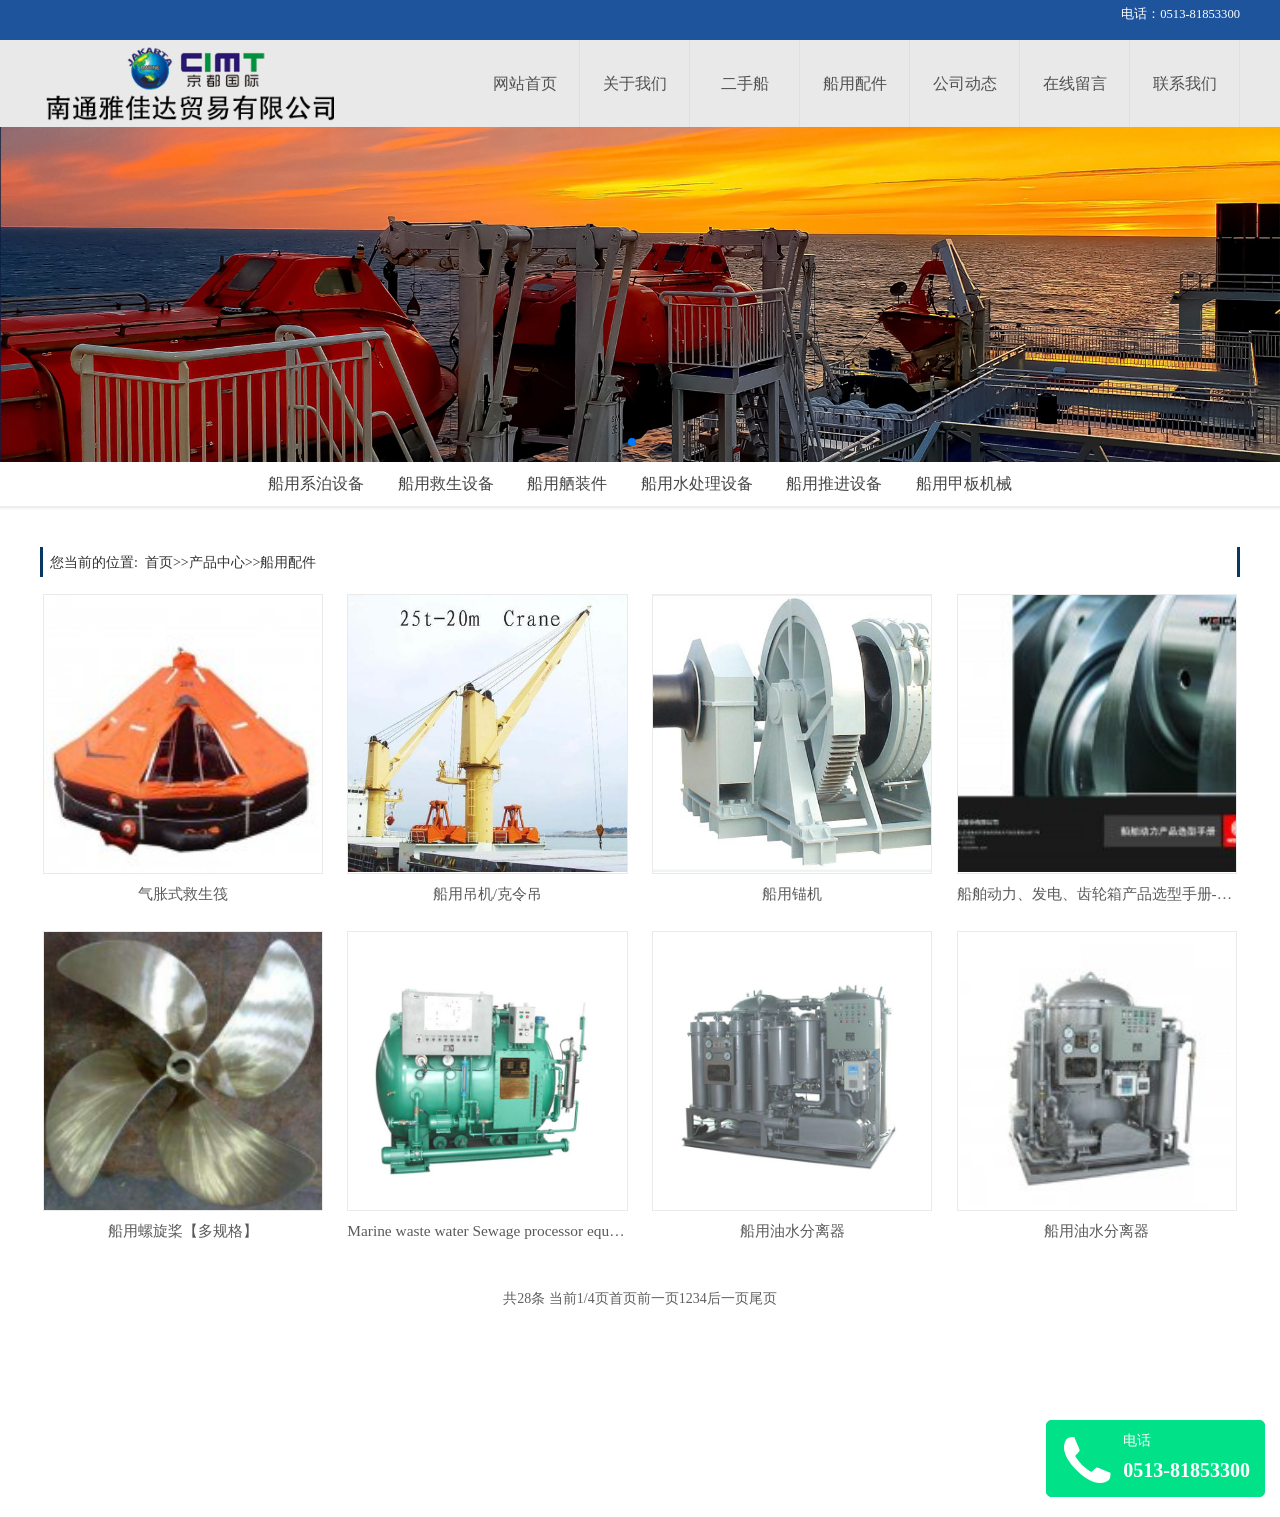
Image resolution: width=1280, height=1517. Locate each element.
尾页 (763, 1298)
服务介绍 (258, 1437)
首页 (159, 562)
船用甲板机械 (964, 483)
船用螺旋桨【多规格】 (183, 1230)
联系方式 (638, 1461)
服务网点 (258, 1461)
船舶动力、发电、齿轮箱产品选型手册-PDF (1101, 893)
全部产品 (68, 1485)
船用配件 (855, 83)
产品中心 (217, 562)
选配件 (61, 1461)
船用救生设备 (446, 483)
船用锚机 (792, 893)
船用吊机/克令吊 (487, 893)
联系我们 (1185, 83)
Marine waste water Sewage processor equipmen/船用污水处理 (544, 1230)
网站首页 (525, 83)
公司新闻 (448, 1437)
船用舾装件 (567, 483)
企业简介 (638, 1437)
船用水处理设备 (697, 483)
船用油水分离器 (792, 1230)
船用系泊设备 (316, 483)
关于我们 (635, 83)
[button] (632, 442)
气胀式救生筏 (183, 893)
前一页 (658, 1298)
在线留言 (1075, 83)
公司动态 (965, 83)
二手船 (745, 83)
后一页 (728, 1298)
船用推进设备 (834, 483)
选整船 (61, 1437)
